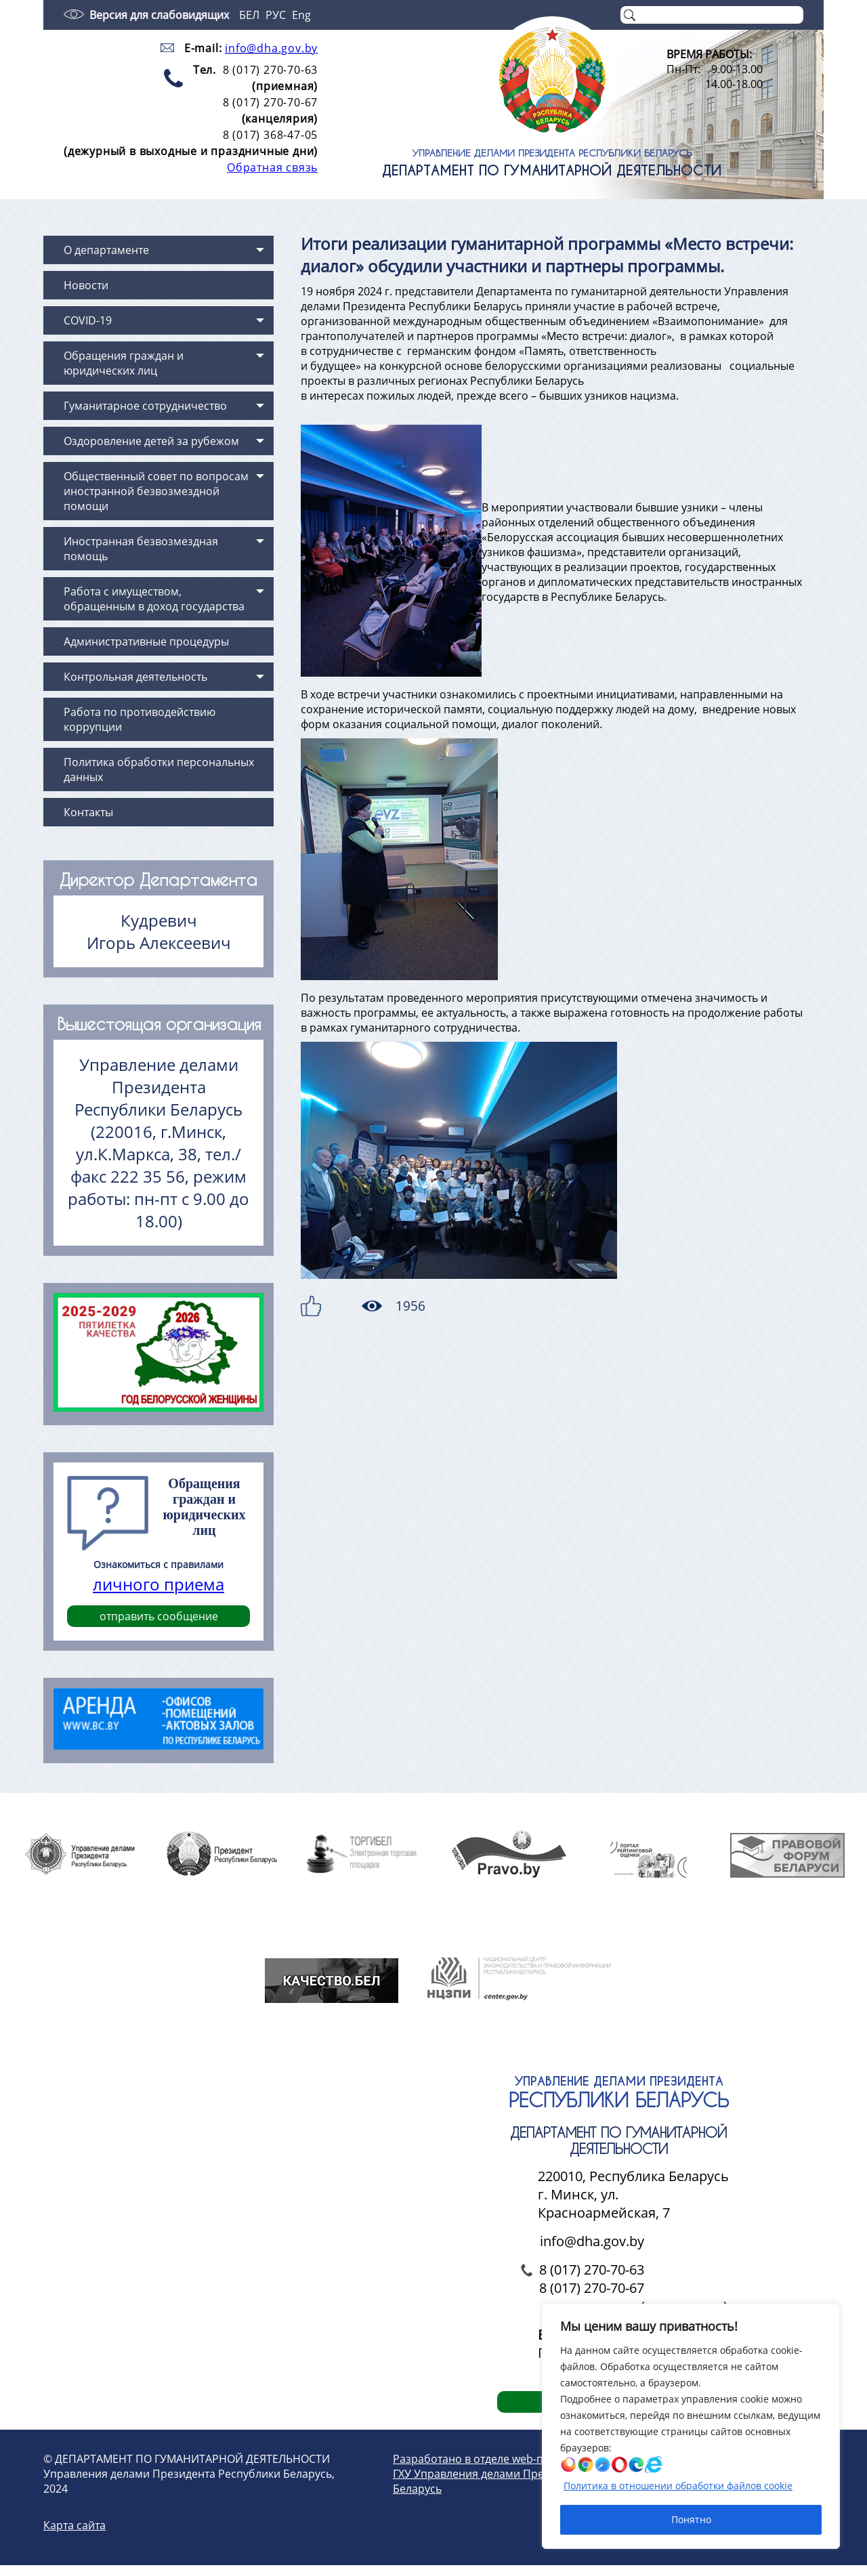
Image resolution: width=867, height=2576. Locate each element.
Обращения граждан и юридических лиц (124, 363)
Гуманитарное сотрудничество (145, 405)
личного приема (158, 1584)
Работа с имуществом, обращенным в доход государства (154, 599)
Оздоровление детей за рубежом (151, 441)
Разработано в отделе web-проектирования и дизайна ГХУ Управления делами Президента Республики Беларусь (537, 2484)
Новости (86, 285)
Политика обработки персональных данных (159, 769)
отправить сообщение (159, 1616)
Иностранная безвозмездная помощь (141, 549)
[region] (691, 2426)
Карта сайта (74, 2536)
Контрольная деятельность (135, 676)
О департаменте (106, 249)
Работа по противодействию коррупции (139, 719)
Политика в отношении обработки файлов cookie (678, 2485)
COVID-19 (88, 320)
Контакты (88, 812)
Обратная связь (272, 167)
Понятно (691, 2519)
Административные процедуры (146, 641)
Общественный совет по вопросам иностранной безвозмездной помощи (156, 491)
